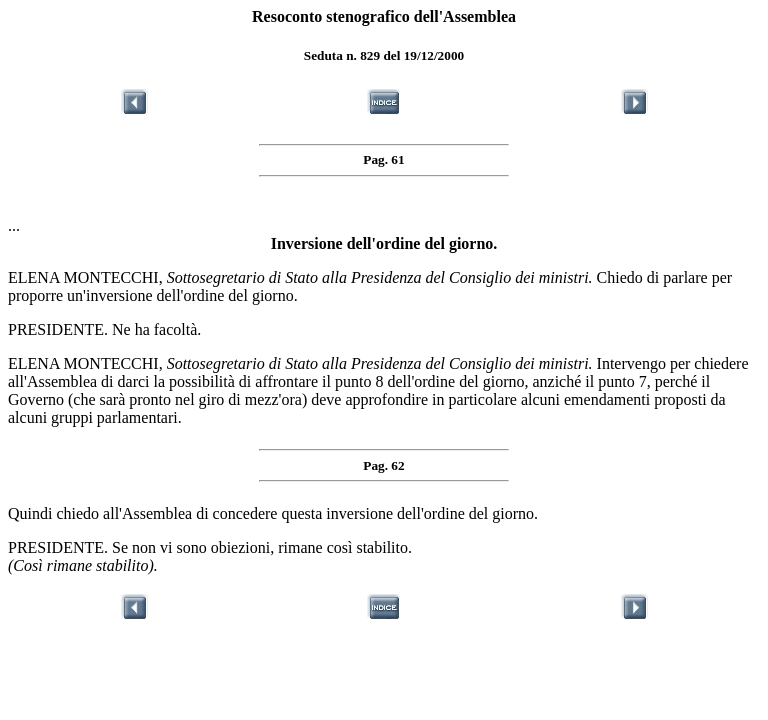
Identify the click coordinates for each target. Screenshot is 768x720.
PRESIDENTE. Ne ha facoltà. (104, 329)
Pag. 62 (383, 465)
